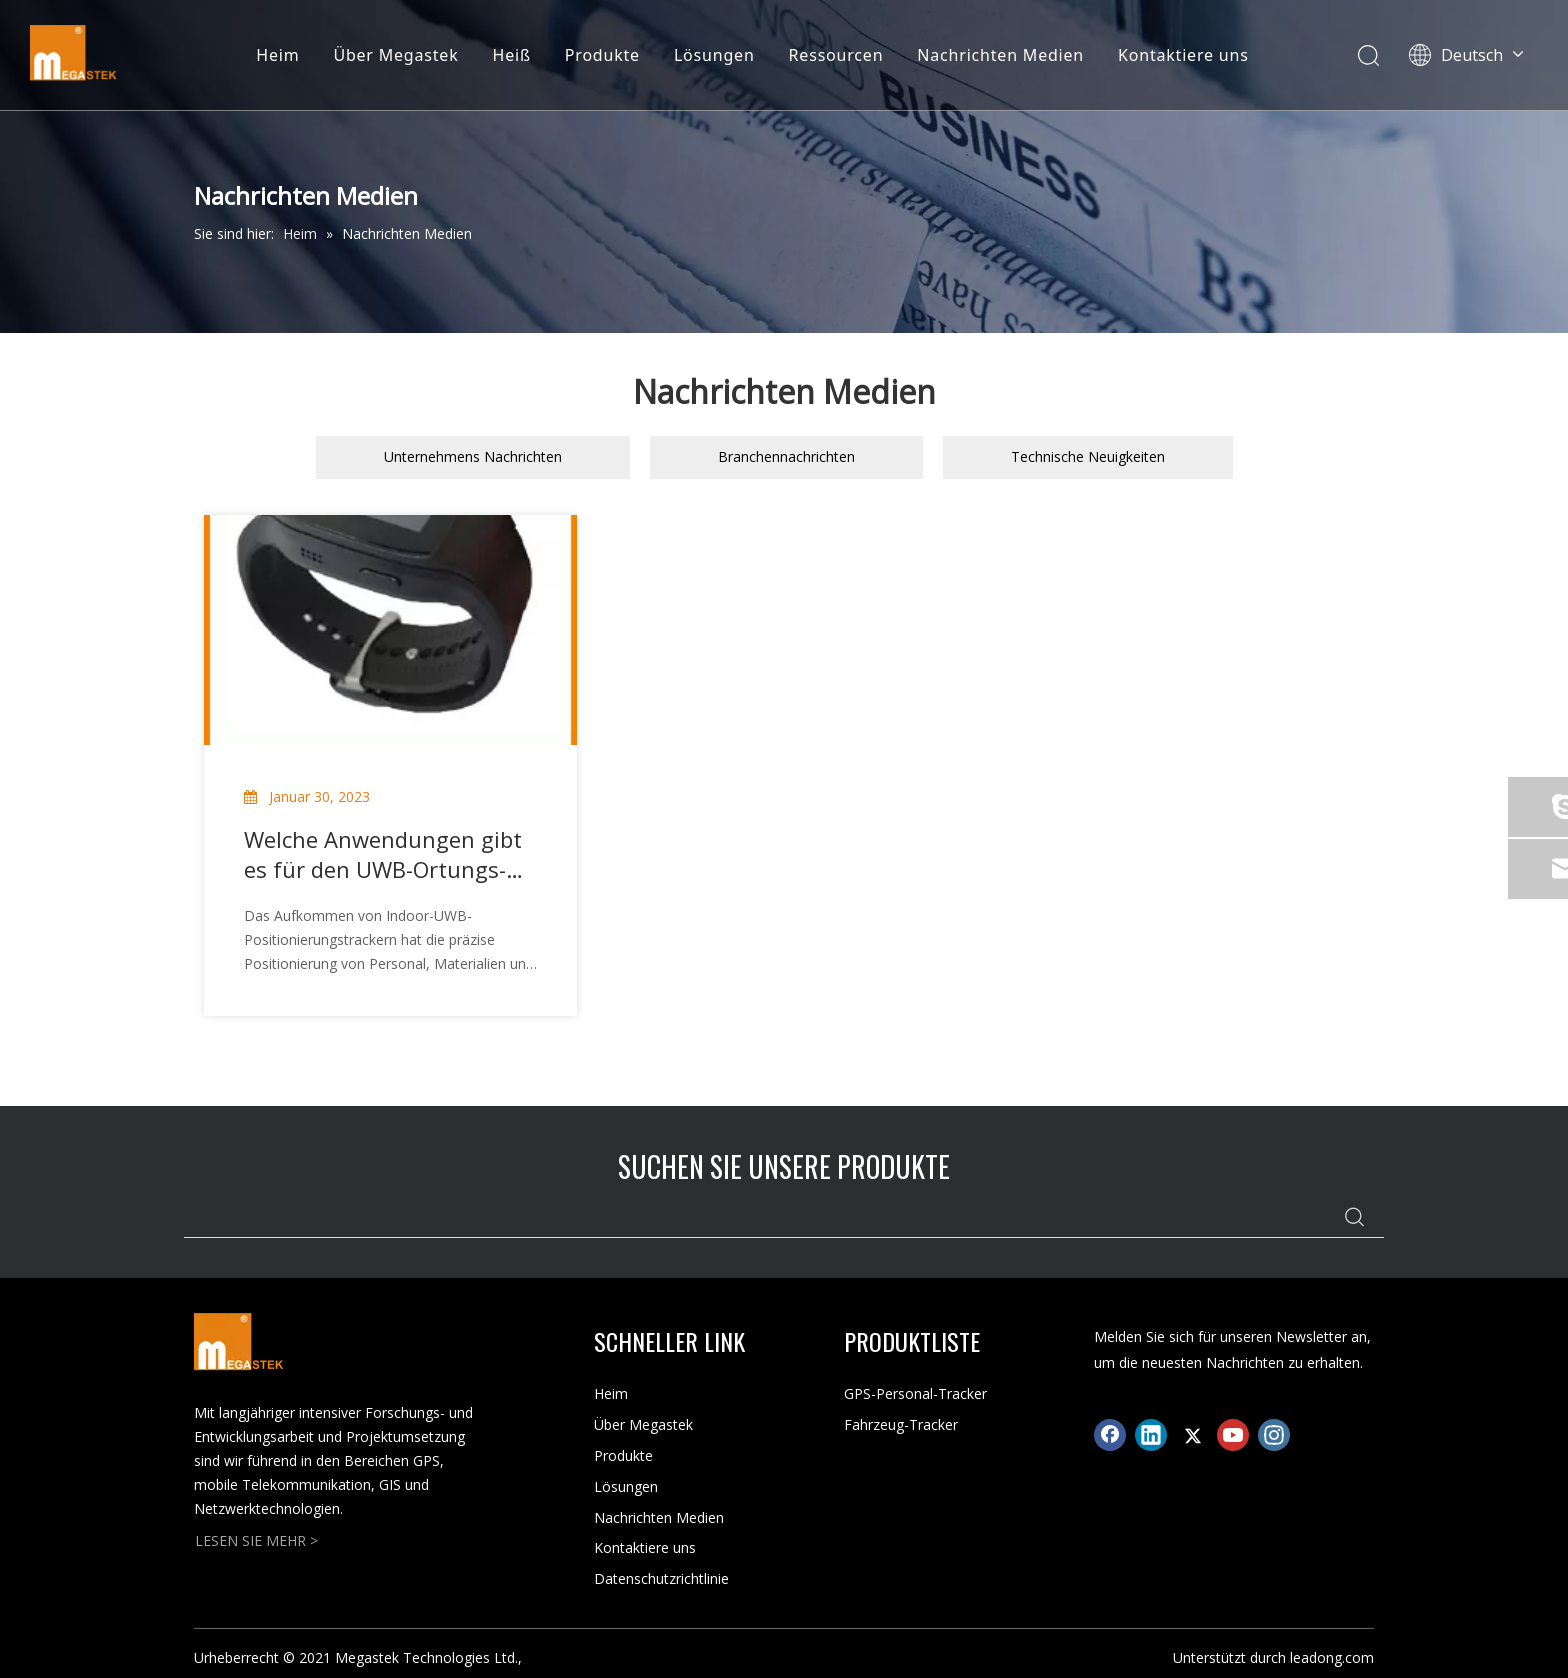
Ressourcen (836, 55)
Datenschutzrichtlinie (661, 1578)
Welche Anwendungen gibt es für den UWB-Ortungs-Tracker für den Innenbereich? (383, 854)
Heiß (512, 55)
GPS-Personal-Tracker (915, 1393)
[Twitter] (1192, 1435)
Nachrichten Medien (1000, 55)
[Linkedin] (1151, 1435)
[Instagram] (1274, 1435)
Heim (277, 55)
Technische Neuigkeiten (1088, 456)
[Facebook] (1110, 1435)
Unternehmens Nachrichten (473, 456)
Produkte (602, 55)
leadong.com (1332, 1657)
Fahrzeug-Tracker (901, 1424)
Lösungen (714, 55)
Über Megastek (395, 55)
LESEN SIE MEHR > (256, 1540)
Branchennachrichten (786, 456)
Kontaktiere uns (1183, 55)
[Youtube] (1233, 1435)
